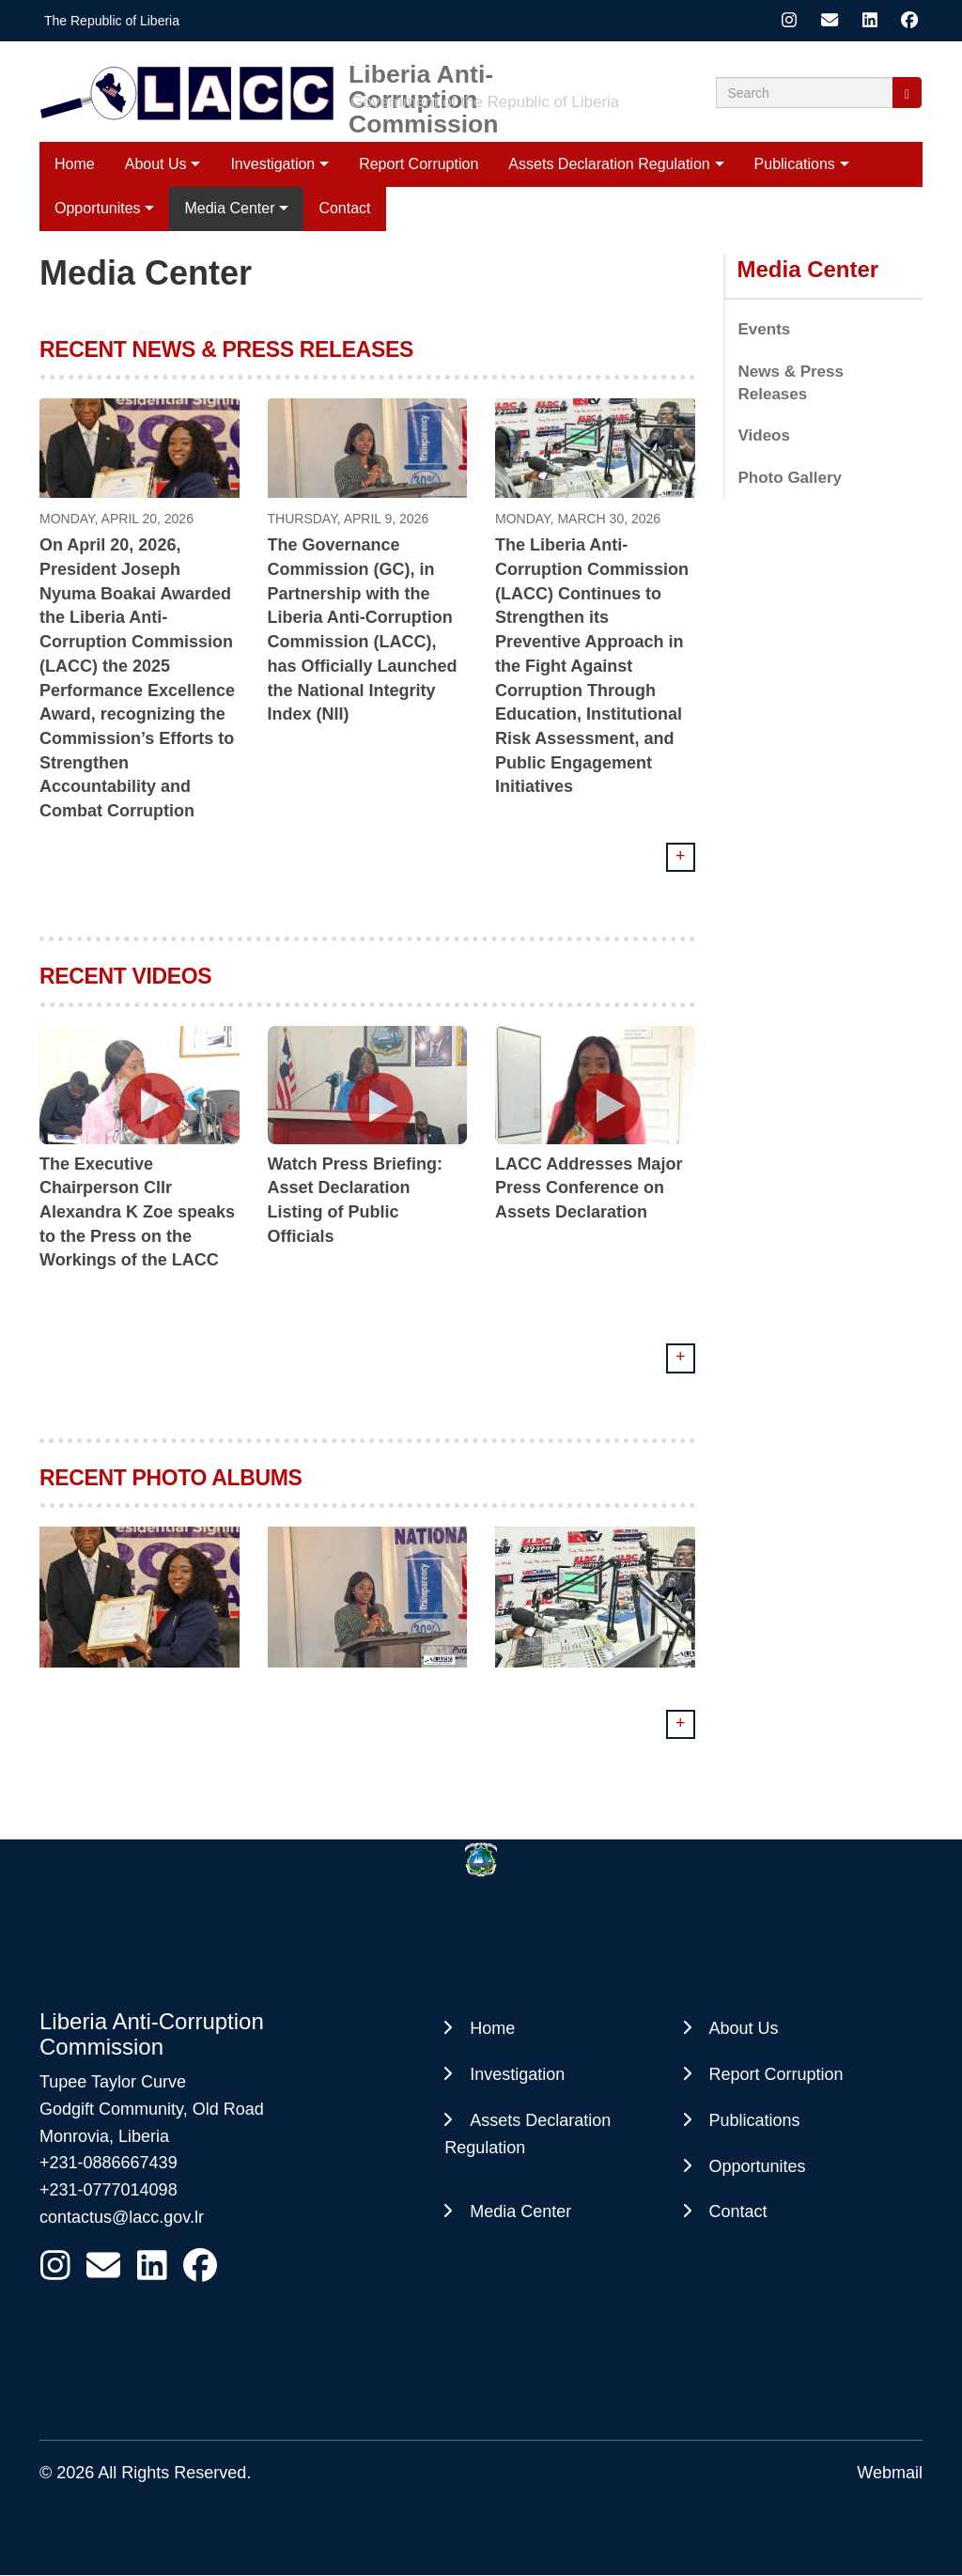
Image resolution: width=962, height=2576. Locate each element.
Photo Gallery (790, 478)
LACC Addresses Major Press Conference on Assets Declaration (588, 1188)
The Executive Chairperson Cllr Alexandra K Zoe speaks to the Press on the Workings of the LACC (137, 1212)
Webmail (890, 2472)
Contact (738, 2211)
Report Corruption (418, 164)
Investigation (272, 164)
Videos (764, 435)
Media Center (808, 269)
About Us (156, 164)
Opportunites (757, 2166)
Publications (794, 164)
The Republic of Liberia (111, 20)
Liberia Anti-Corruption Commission (424, 74)
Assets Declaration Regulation (608, 164)
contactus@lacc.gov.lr (121, 2217)
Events (764, 329)
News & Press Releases (791, 383)
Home (74, 164)
